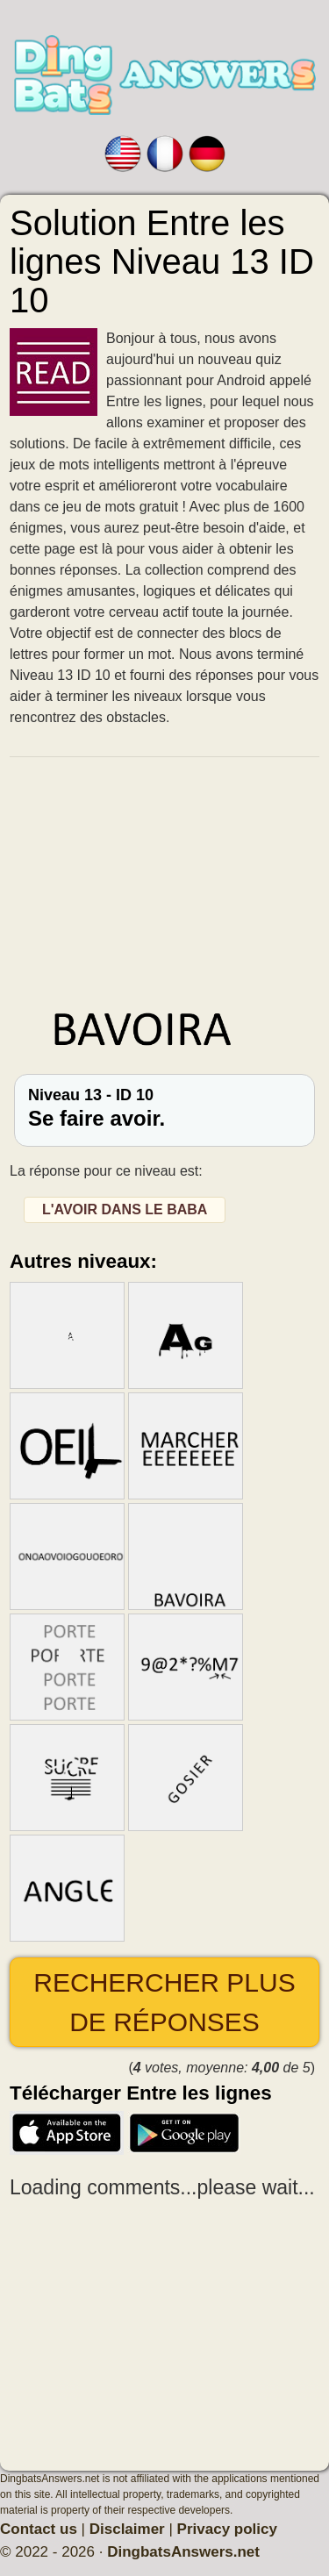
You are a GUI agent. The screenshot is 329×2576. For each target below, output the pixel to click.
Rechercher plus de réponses (164, 2002)
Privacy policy (227, 2529)
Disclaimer (127, 2529)
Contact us (38, 2529)
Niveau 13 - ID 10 (164, 1108)
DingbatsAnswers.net (183, 2552)
